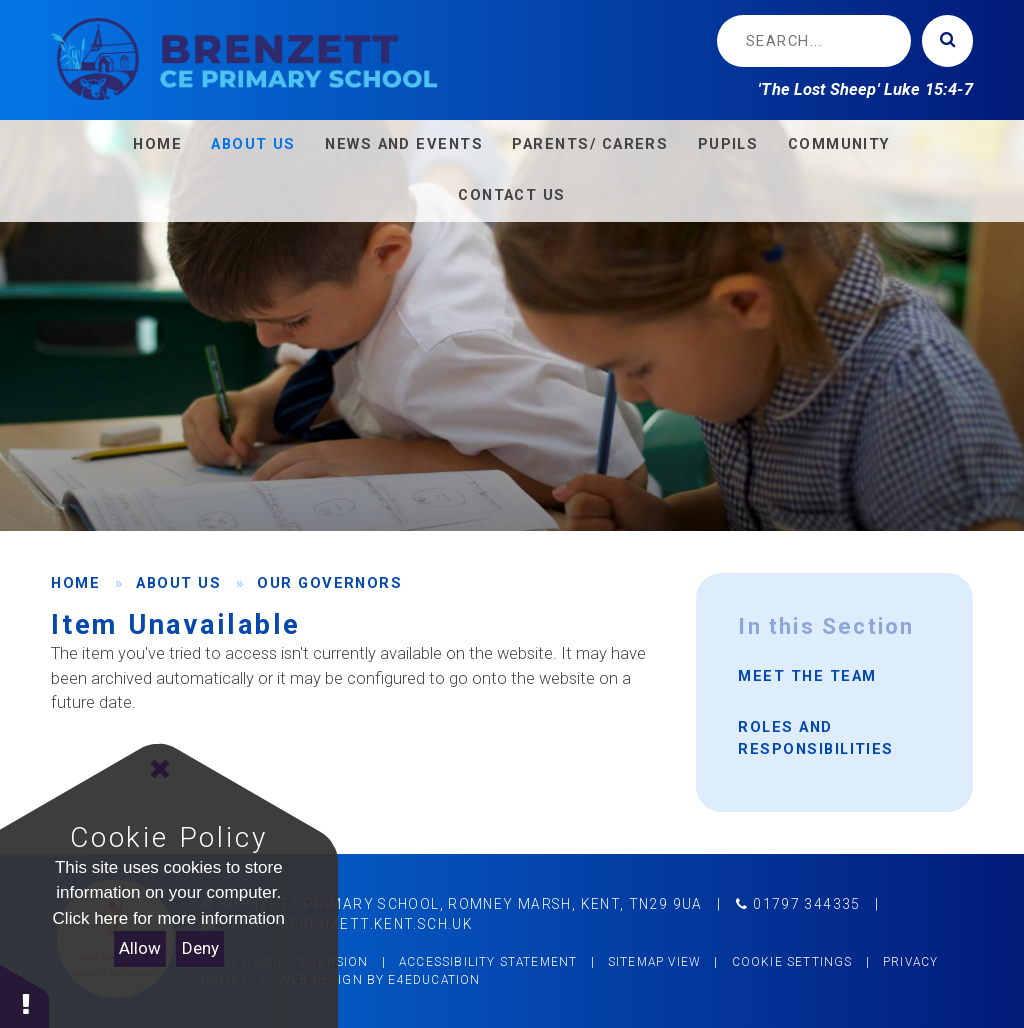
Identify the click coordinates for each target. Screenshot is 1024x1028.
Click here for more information (169, 918)
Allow (140, 948)
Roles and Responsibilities (815, 738)
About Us (178, 583)
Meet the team (807, 676)
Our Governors (329, 583)
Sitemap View (654, 962)
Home (75, 583)
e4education (434, 980)
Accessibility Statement (488, 962)
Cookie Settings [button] (792, 962)
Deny (200, 948)
